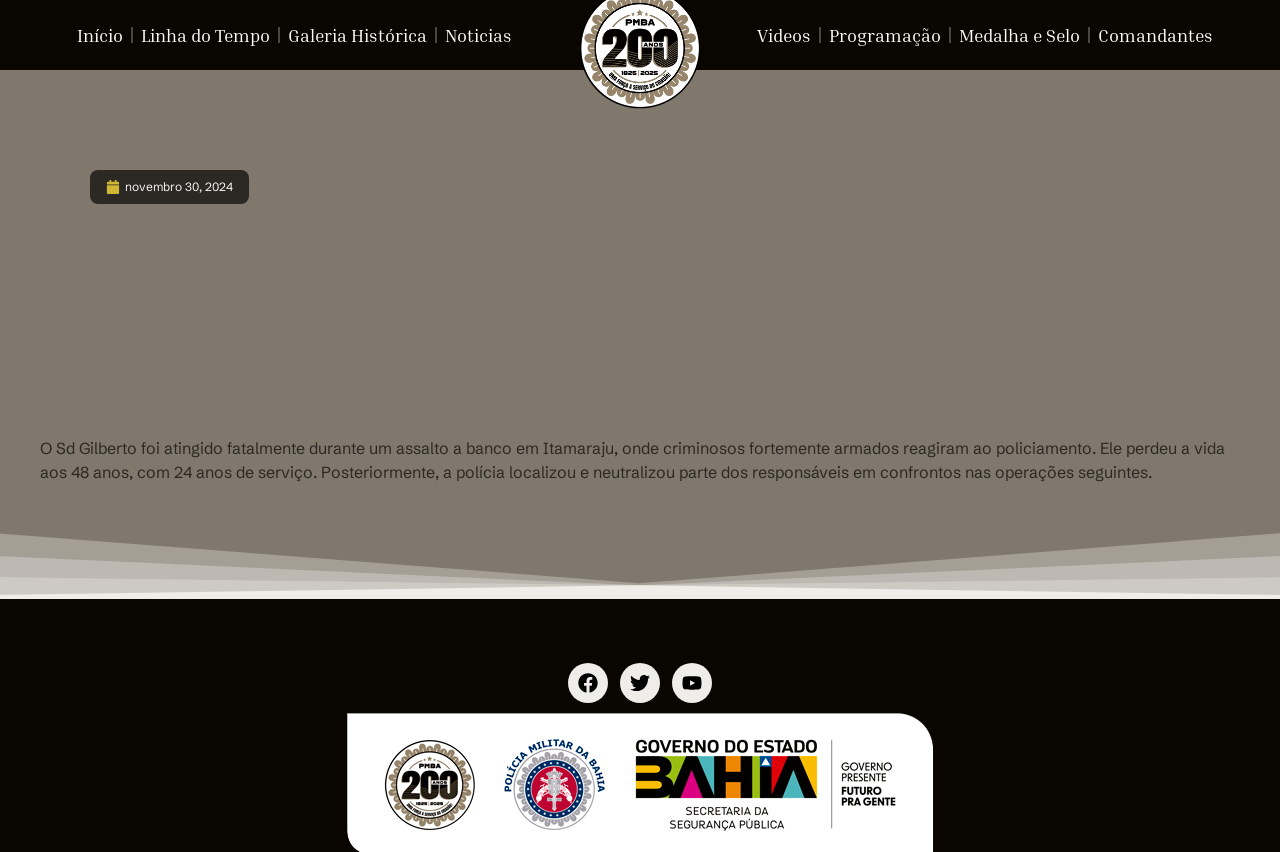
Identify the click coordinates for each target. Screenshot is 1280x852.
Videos (784, 35)
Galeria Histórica (357, 35)
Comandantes (1155, 35)
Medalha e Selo (1019, 35)
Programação (885, 35)
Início (100, 35)
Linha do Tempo (205, 35)
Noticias (478, 35)
